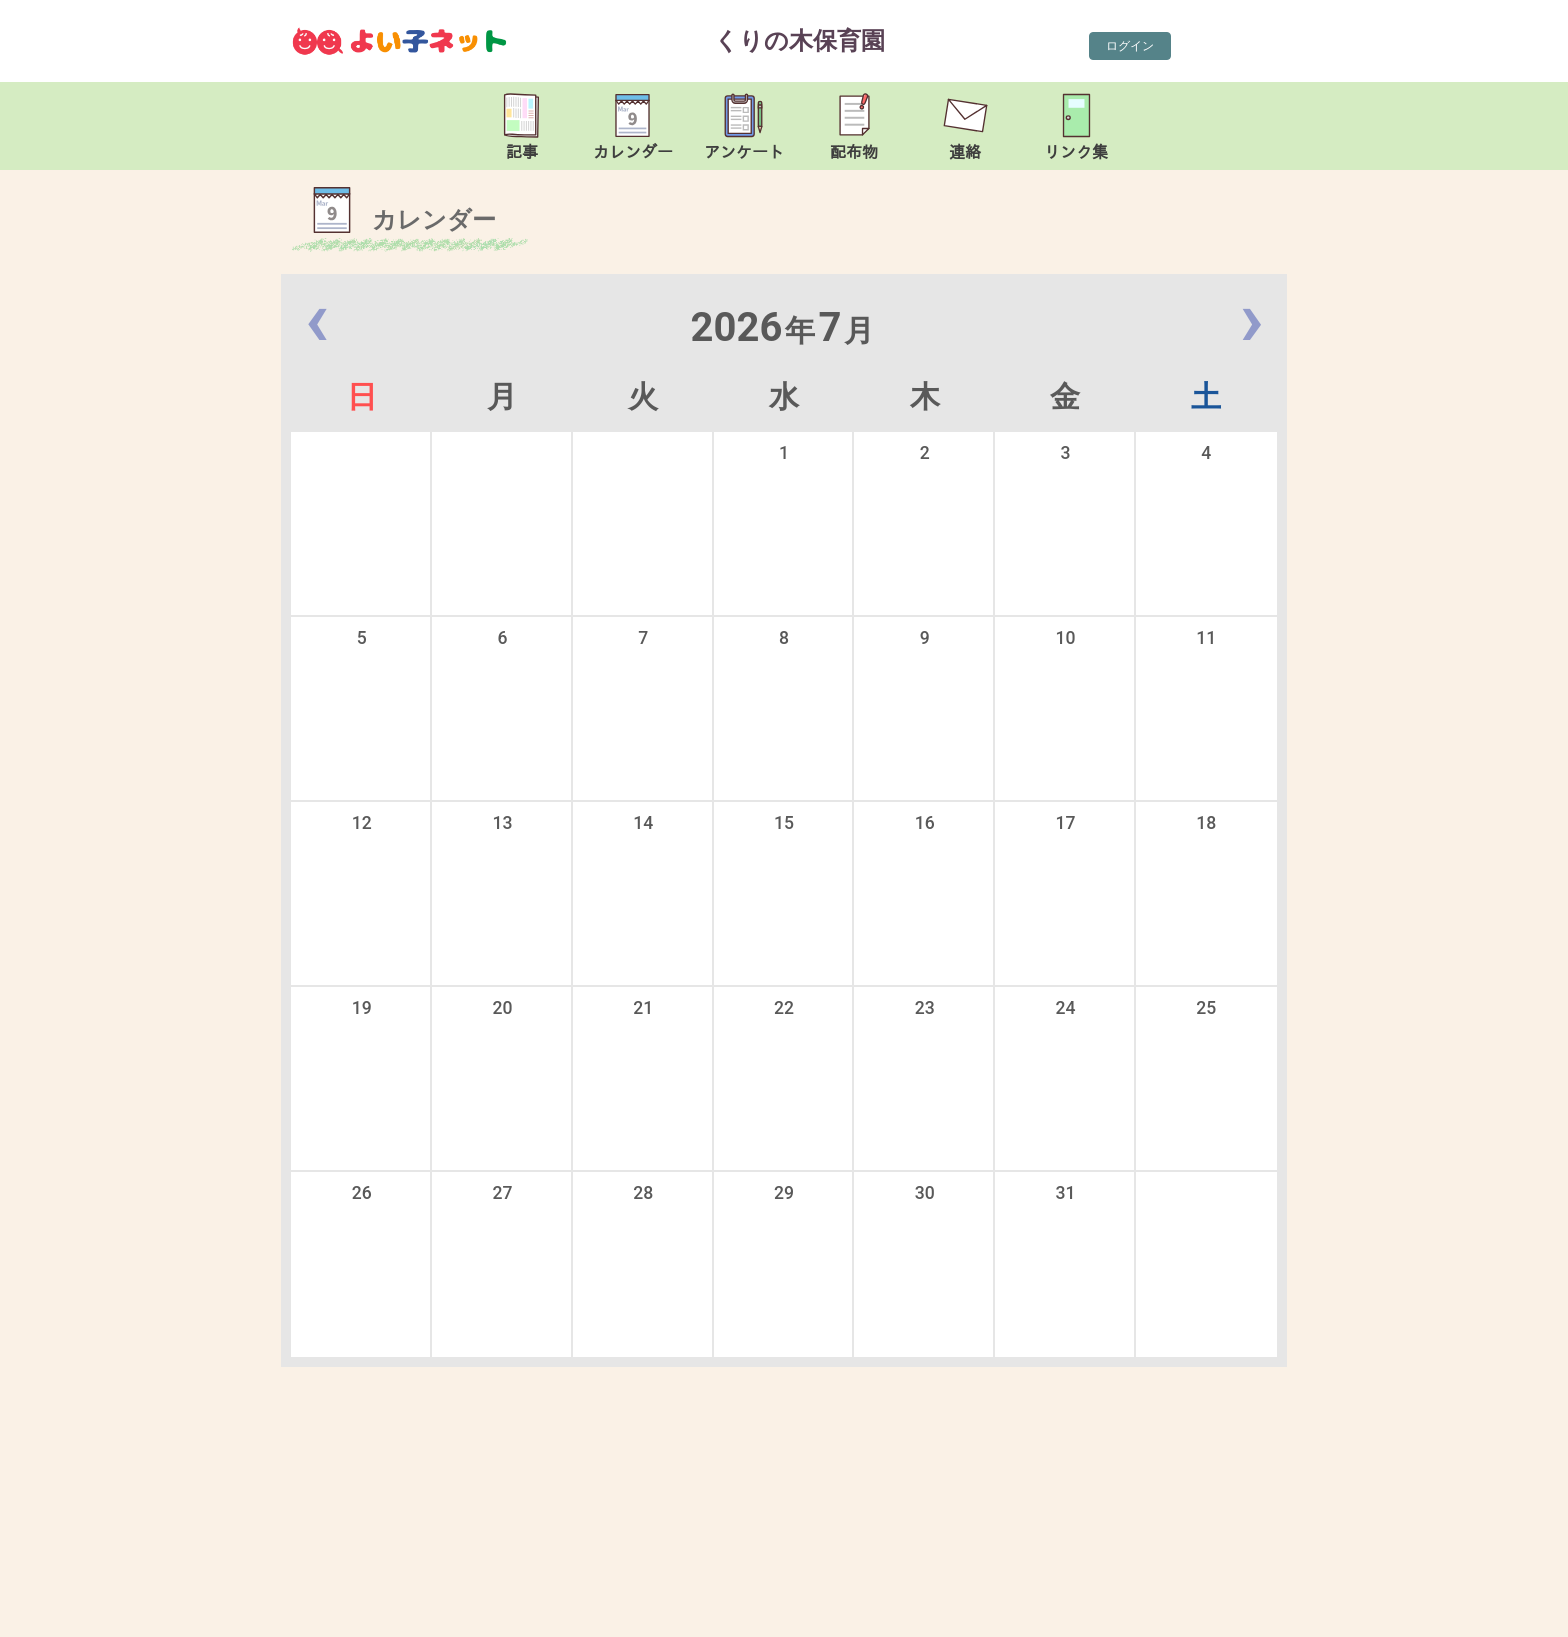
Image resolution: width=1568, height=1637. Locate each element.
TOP (1485, 1607)
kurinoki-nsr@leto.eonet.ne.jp (505, 1616)
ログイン (1130, 46)
